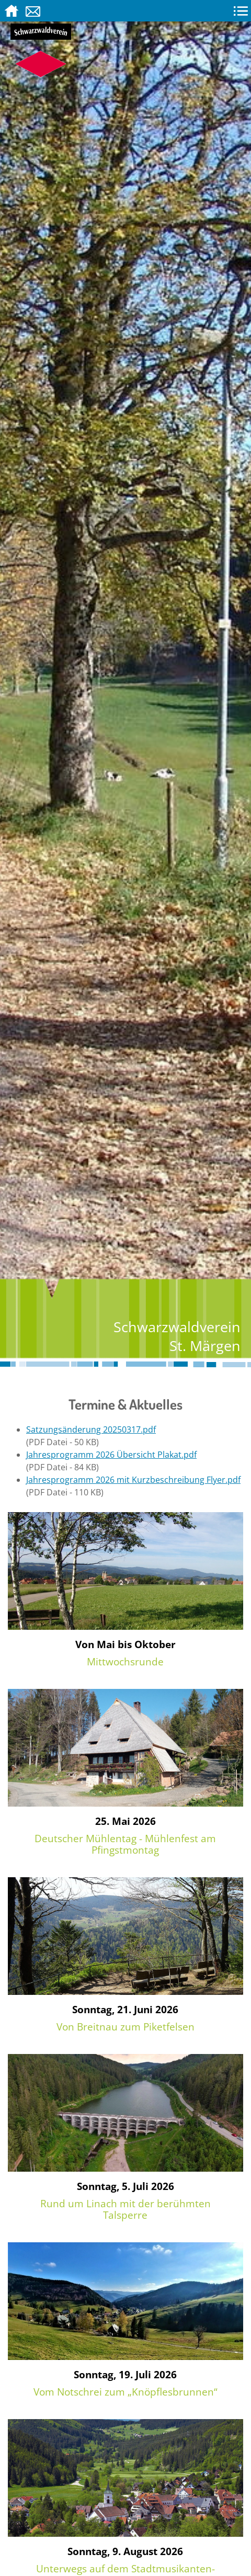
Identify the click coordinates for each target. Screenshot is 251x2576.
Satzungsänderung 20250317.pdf (91, 1429)
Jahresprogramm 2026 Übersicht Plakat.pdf (111, 1454)
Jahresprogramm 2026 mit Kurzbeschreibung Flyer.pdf (133, 1479)
